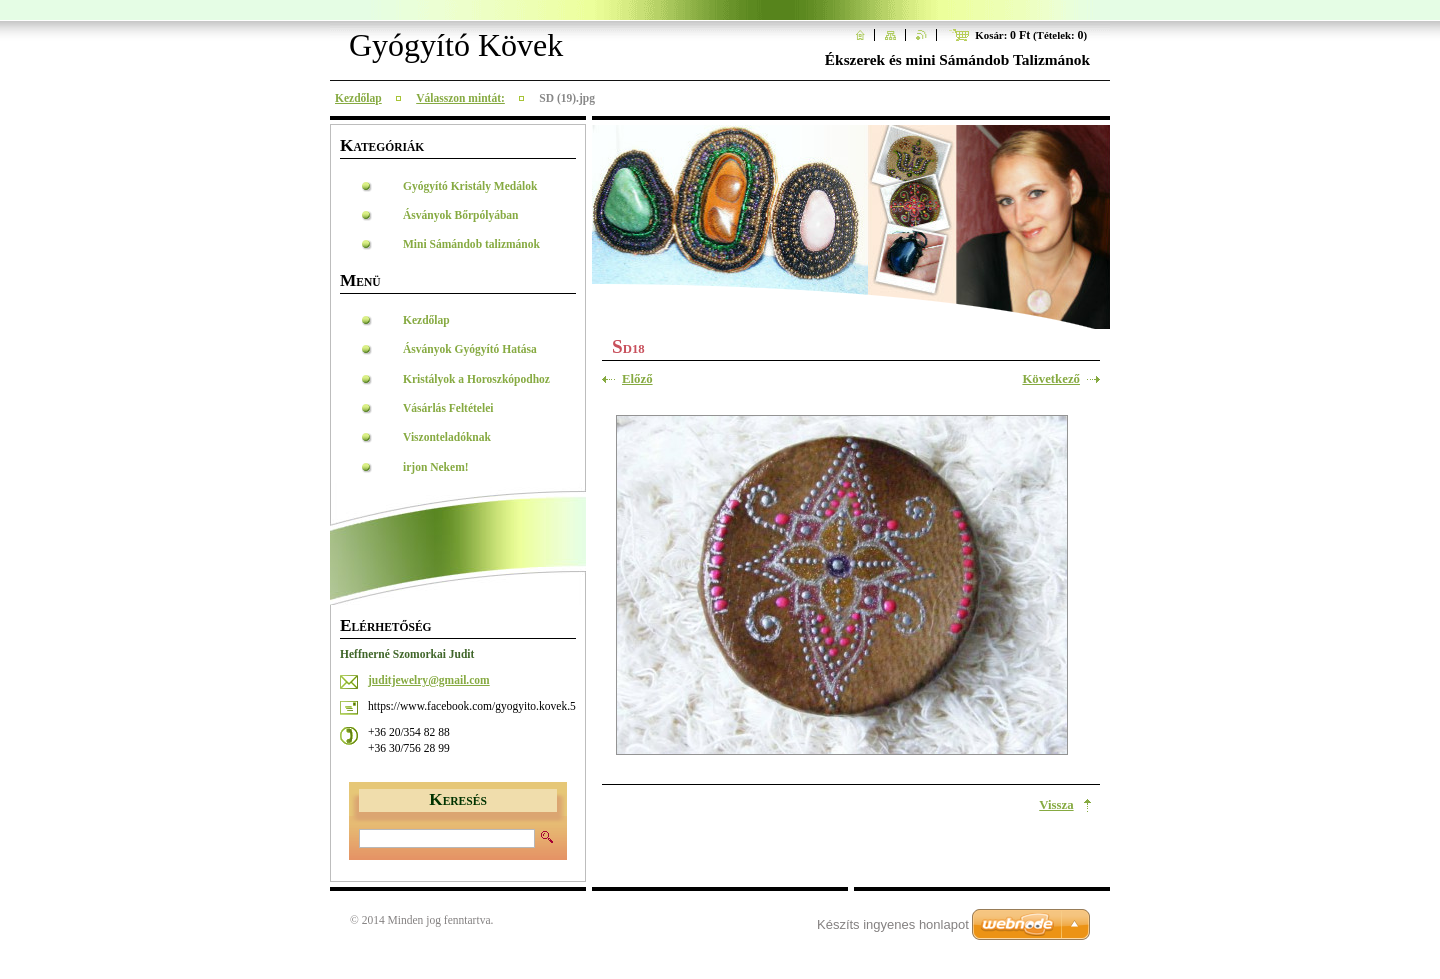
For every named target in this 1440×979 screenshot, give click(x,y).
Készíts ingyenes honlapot (893, 924)
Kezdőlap (358, 98)
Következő (1051, 379)
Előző (637, 379)
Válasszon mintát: (460, 98)
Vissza (1056, 805)
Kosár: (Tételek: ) (1031, 35)
